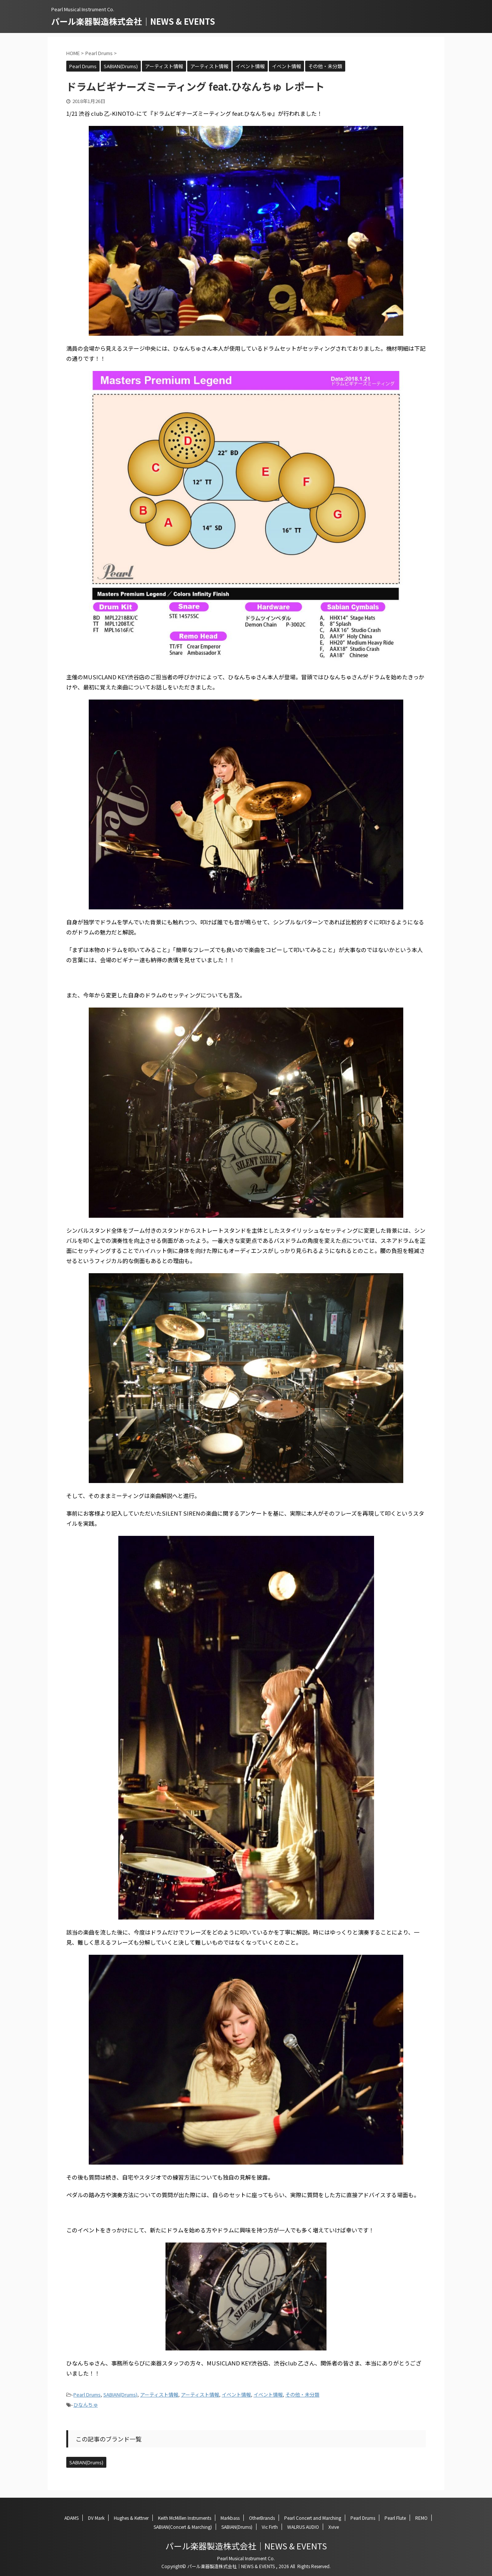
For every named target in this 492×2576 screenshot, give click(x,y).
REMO (421, 2518)
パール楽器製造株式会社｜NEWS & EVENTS (133, 21)
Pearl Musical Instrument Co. (246, 2558)
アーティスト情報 (159, 2394)
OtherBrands (262, 2518)
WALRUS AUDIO (303, 2527)
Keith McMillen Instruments (184, 2518)
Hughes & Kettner (131, 2518)
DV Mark (96, 2518)
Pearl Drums (87, 2394)
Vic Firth (270, 2527)
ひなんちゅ (85, 2404)
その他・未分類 (302, 2394)
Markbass (230, 2518)
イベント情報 (236, 2394)
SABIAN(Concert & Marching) (183, 2527)
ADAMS (71, 2518)
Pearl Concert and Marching (312, 2518)
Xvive (333, 2527)
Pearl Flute (395, 2518)
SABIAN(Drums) (120, 2394)
